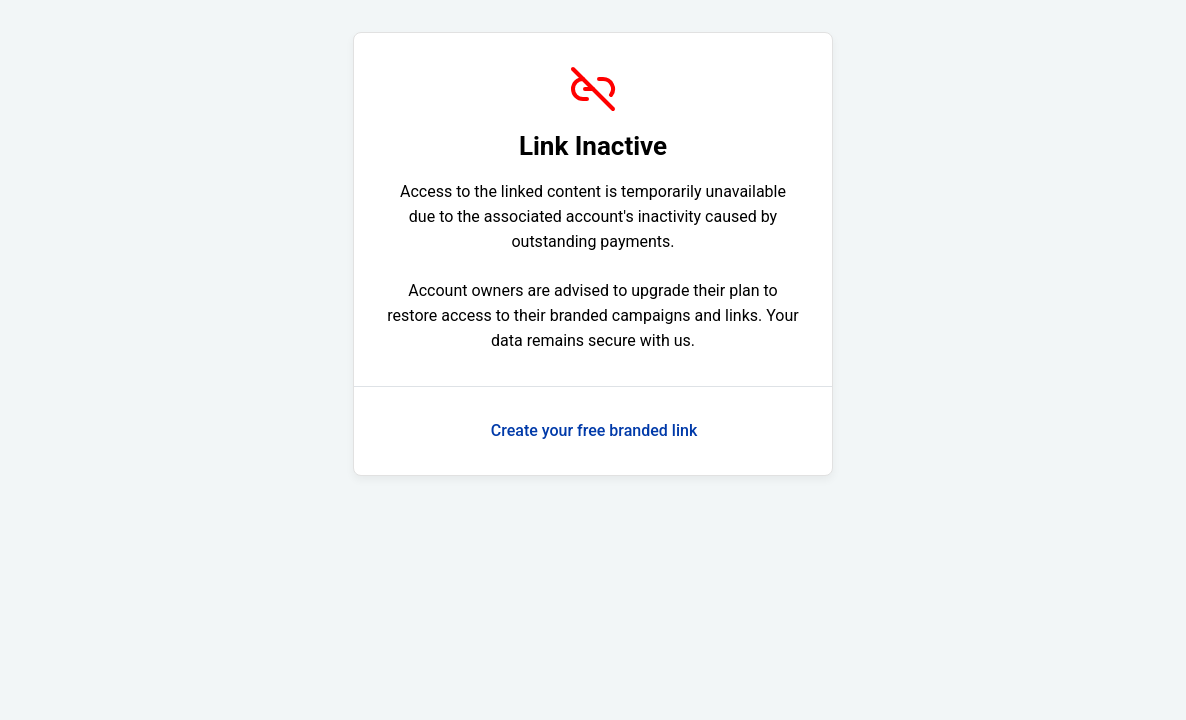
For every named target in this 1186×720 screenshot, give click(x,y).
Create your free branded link (594, 430)
